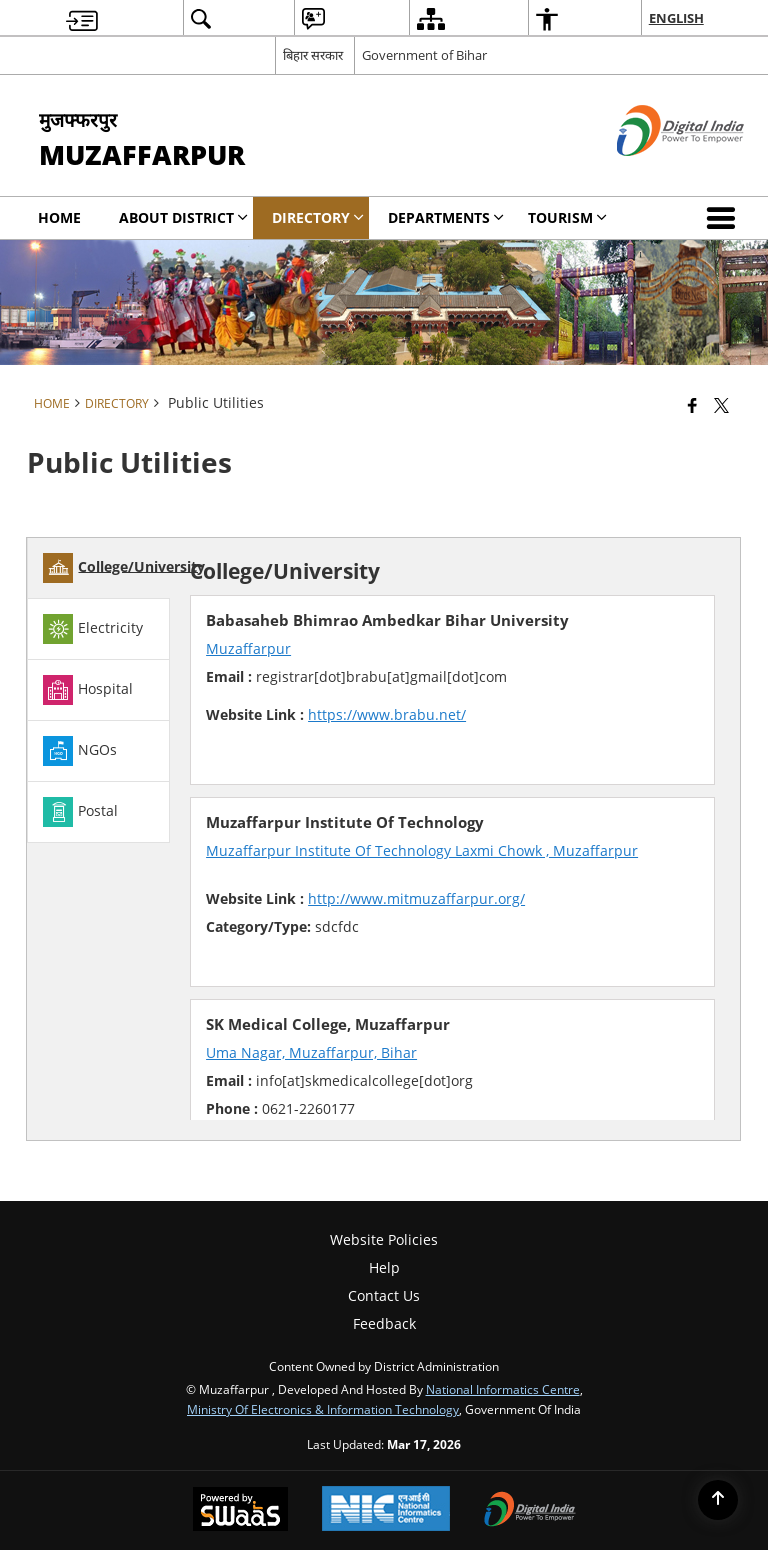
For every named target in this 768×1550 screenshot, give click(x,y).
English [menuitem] (676, 18)
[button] (725, 218)
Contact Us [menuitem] (384, 1295)
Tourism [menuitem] (567, 217)
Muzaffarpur (248, 648)
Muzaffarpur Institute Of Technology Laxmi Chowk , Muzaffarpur (422, 850)
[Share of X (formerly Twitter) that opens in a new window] (721, 405)
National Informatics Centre (503, 1389)
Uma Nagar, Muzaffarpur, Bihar (311, 1052)
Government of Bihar (424, 55)
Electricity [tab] (93, 629)
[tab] (98, 568)
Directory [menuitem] (318, 217)
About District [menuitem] (183, 217)
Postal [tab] (80, 812)
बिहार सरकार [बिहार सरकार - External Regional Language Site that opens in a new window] (313, 55)
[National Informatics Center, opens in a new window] (386, 1510)
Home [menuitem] (59, 217)
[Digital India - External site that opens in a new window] (655, 172)
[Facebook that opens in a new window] (692, 405)
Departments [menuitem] (446, 217)
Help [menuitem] (384, 1267)
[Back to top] (718, 1500)
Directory (117, 403)
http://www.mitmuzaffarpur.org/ (416, 898)
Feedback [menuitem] (384, 1323)
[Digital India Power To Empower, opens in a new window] (530, 1511)
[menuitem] (82, 18)
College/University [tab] (124, 568)
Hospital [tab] (88, 690)
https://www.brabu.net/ (387, 714)
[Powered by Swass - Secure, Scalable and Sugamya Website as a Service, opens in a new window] (240, 1511)
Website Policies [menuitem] (384, 1239)
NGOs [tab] (80, 751)
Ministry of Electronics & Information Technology (323, 1409)
